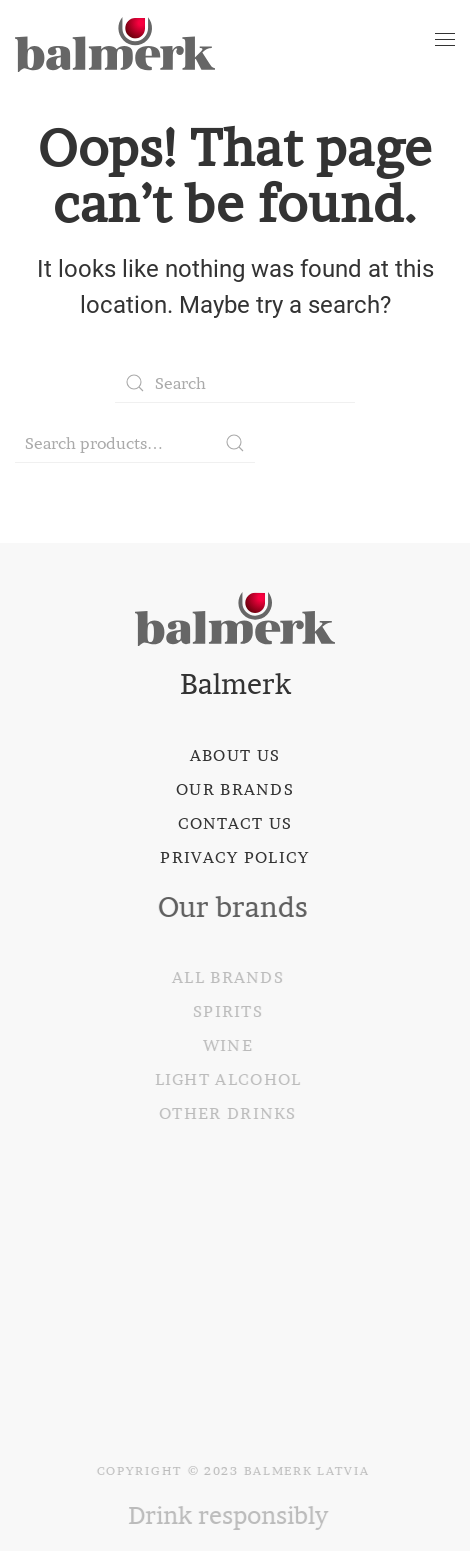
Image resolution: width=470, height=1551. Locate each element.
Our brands (235, 789)
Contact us (235, 823)
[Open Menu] (445, 40)
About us (235, 755)
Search (235, 443)
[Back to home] (115, 40)
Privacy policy (234, 857)
